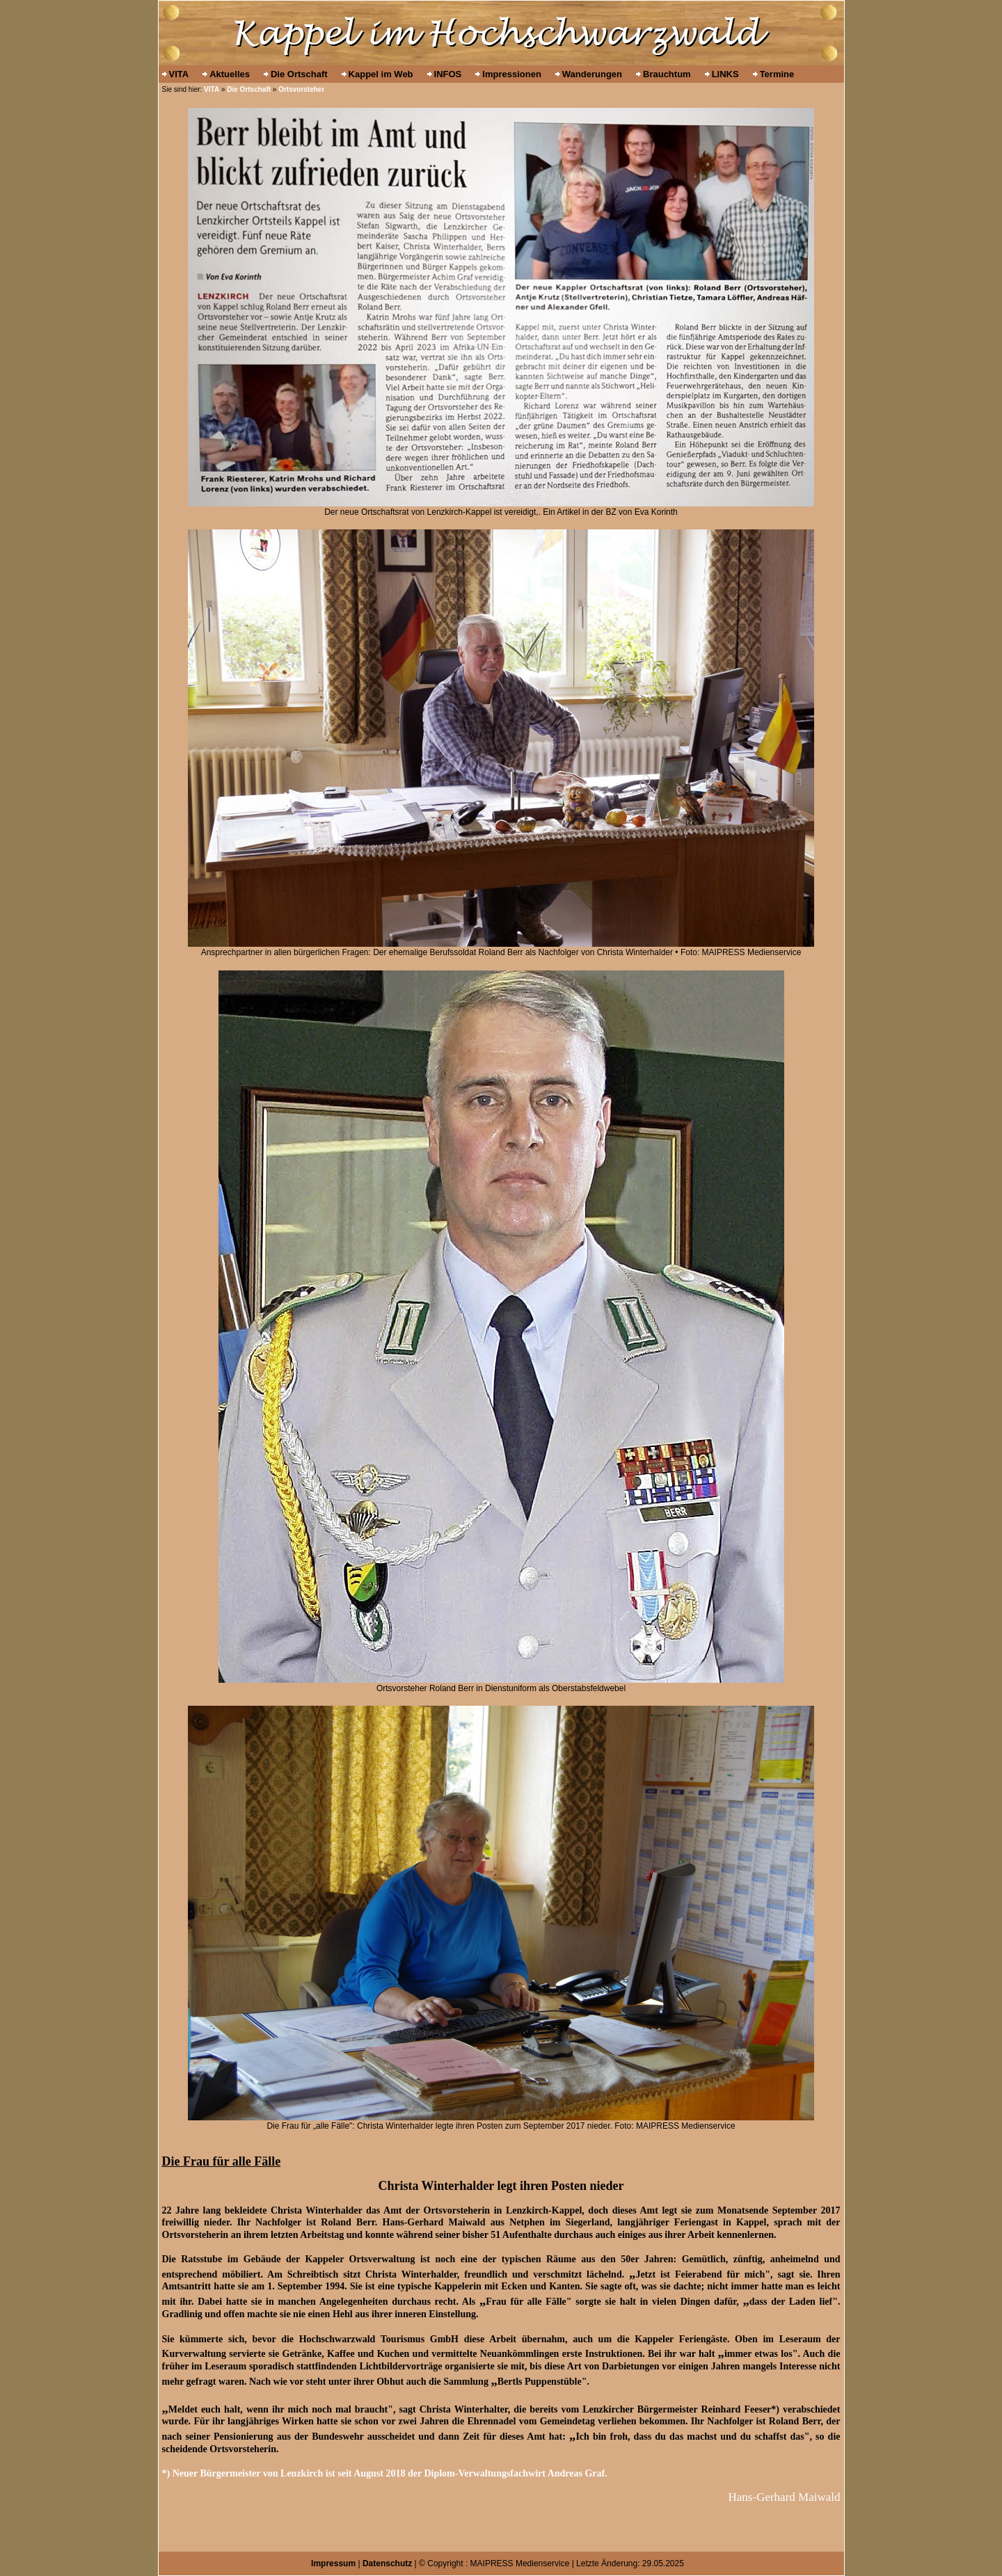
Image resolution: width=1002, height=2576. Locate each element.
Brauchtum (667, 74)
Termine (777, 74)
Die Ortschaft (299, 74)
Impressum (333, 2563)
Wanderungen (592, 74)
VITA (179, 74)
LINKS (725, 74)
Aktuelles (229, 74)
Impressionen (511, 74)
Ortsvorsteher (301, 89)
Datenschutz (387, 2563)
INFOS (448, 74)
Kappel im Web (381, 74)
